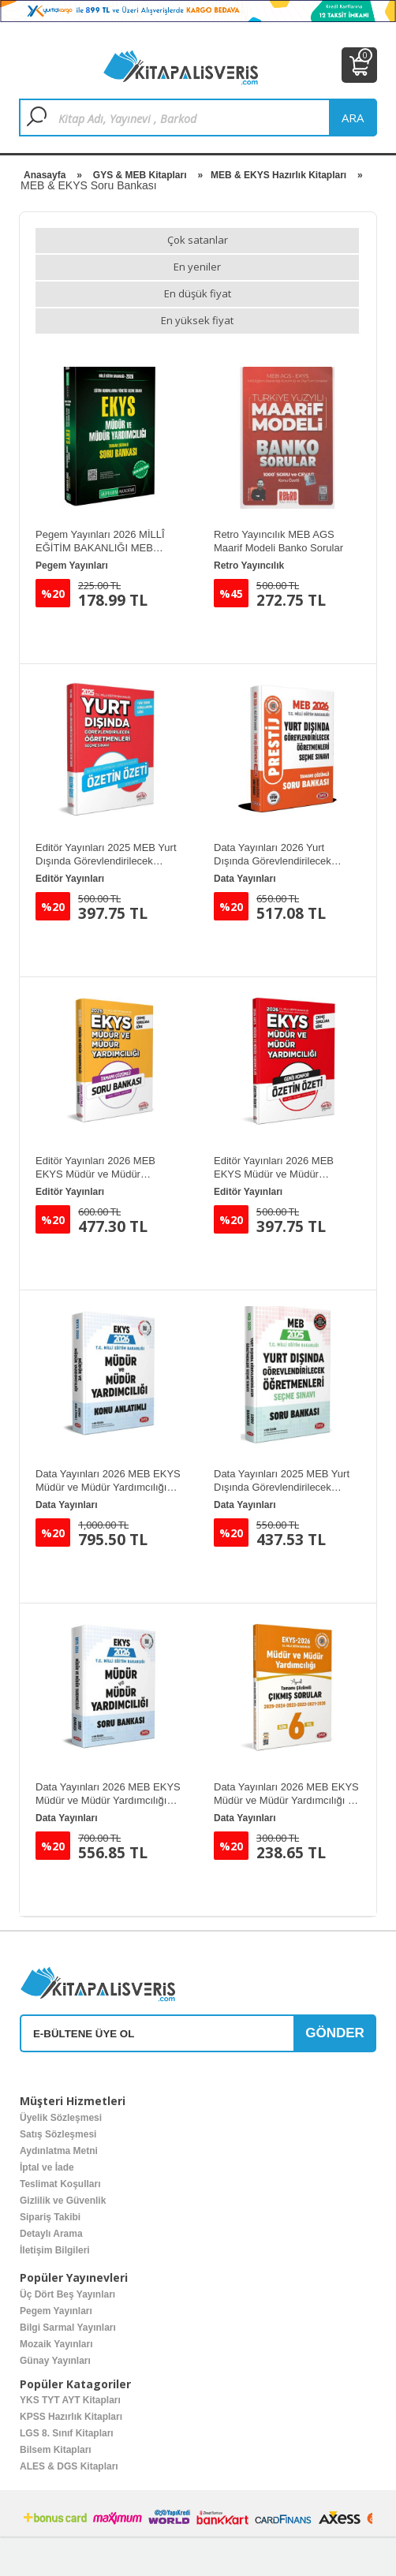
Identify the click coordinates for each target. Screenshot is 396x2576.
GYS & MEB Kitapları (140, 175)
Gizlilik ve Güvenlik (63, 2200)
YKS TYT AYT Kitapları (70, 2400)
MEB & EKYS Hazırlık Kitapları (278, 175)
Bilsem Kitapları (56, 2449)
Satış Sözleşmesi (58, 2134)
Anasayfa (44, 175)
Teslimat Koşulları (60, 2184)
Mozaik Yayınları (56, 2344)
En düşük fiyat (197, 293)
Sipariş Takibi (50, 2217)
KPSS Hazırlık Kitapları (71, 2416)
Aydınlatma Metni (59, 2150)
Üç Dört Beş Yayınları (67, 2294)
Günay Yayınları (55, 2360)
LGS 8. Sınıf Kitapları (67, 2433)
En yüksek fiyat (197, 320)
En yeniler (197, 266)
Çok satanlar (197, 240)
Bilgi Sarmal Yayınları (68, 2327)
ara (353, 117)
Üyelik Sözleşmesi (61, 2117)
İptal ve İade (47, 2167)
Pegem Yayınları (56, 2311)
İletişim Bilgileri (55, 2250)
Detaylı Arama (51, 2233)
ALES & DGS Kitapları (69, 2466)
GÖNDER (334, 2032)
